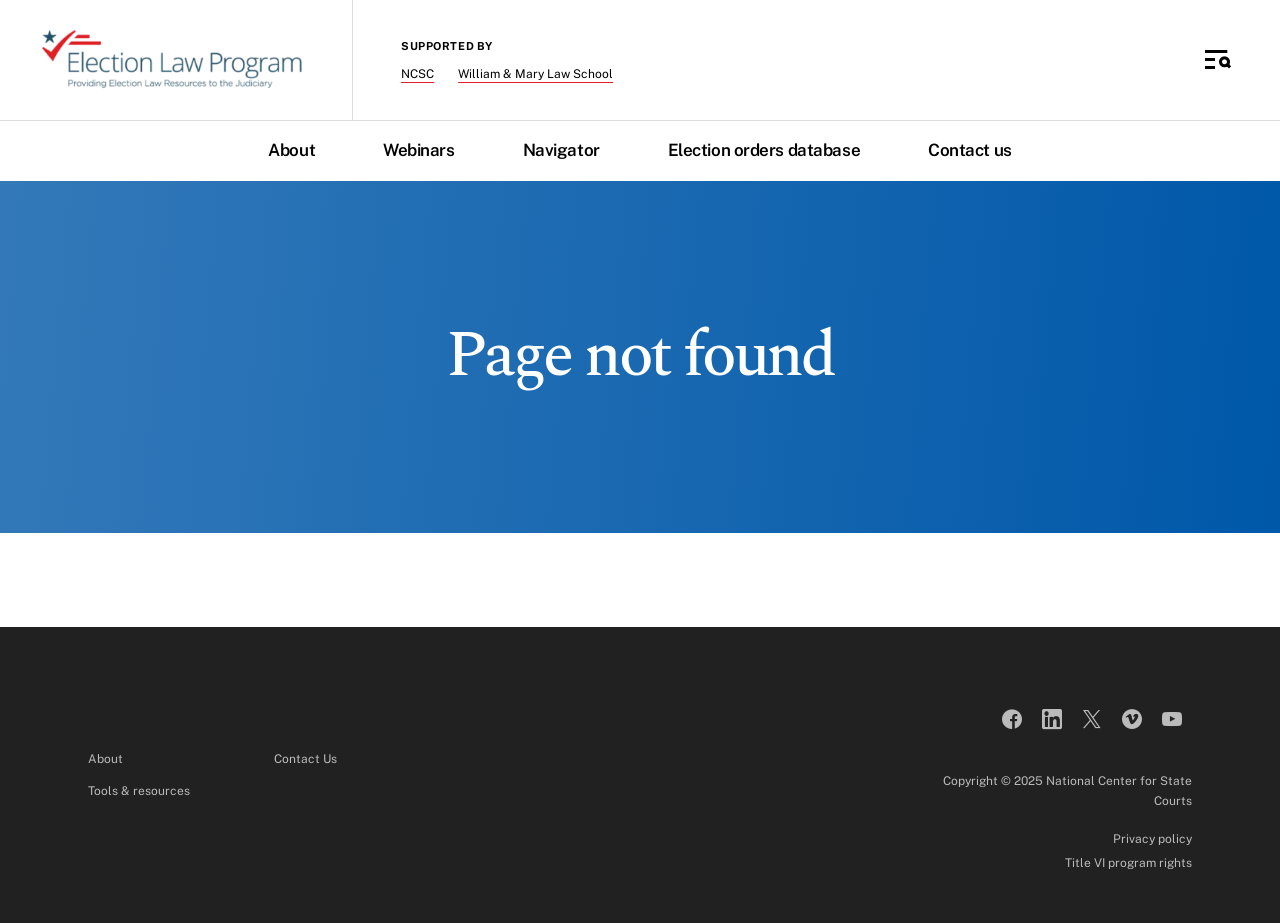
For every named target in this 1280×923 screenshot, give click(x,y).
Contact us (970, 150)
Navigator (561, 150)
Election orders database (764, 150)
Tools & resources (139, 791)
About (291, 150)
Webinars (418, 150)
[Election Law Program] (172, 60)
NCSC (417, 74)
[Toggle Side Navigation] (1218, 60)
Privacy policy (1152, 839)
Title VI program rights (1128, 863)
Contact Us (305, 759)
